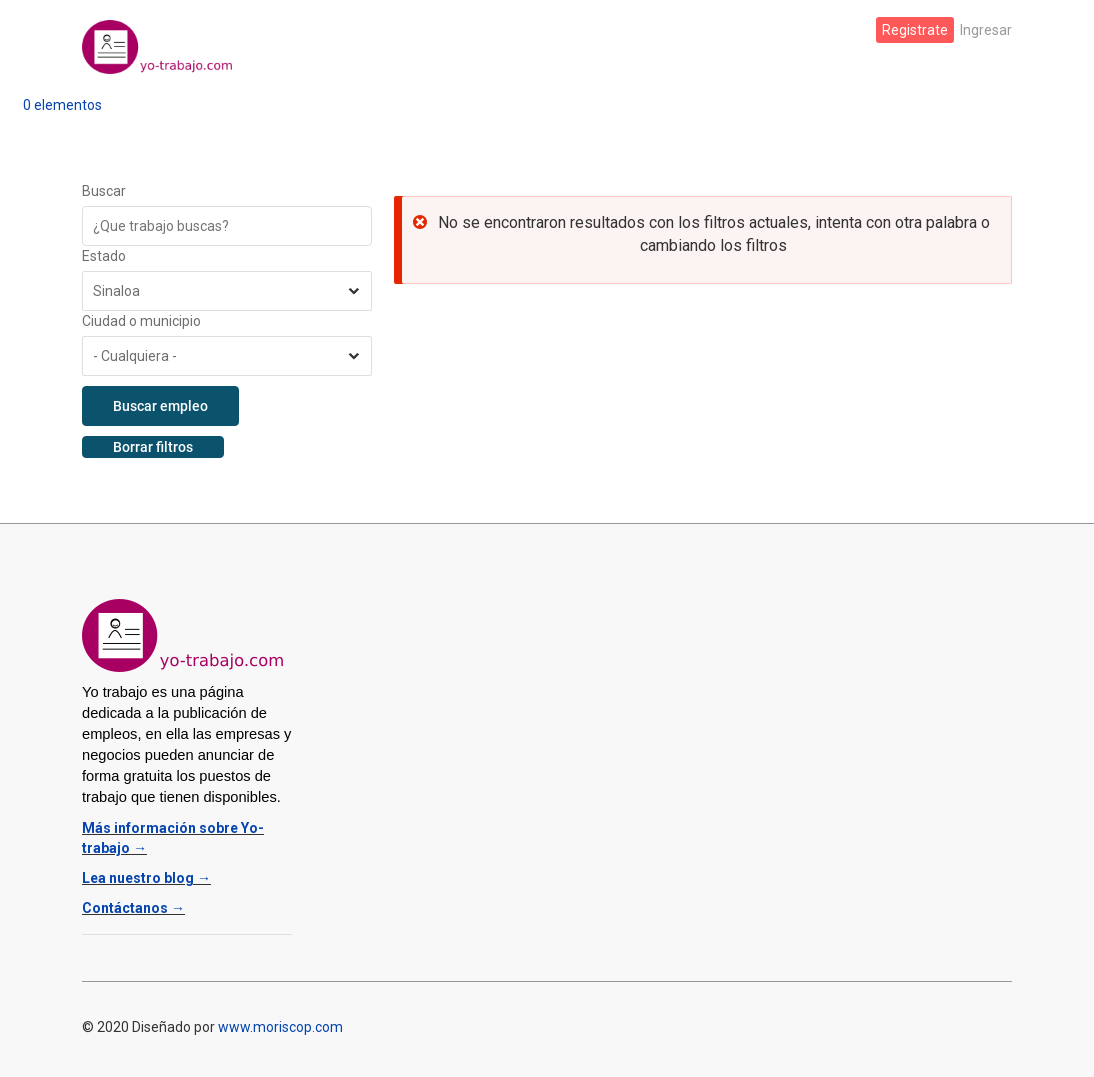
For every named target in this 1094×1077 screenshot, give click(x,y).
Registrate (915, 30)
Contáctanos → (133, 908)
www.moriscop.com (280, 1027)
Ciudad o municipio (141, 321)
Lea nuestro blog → (146, 878)
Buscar (104, 191)
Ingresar (986, 30)
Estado (104, 256)
